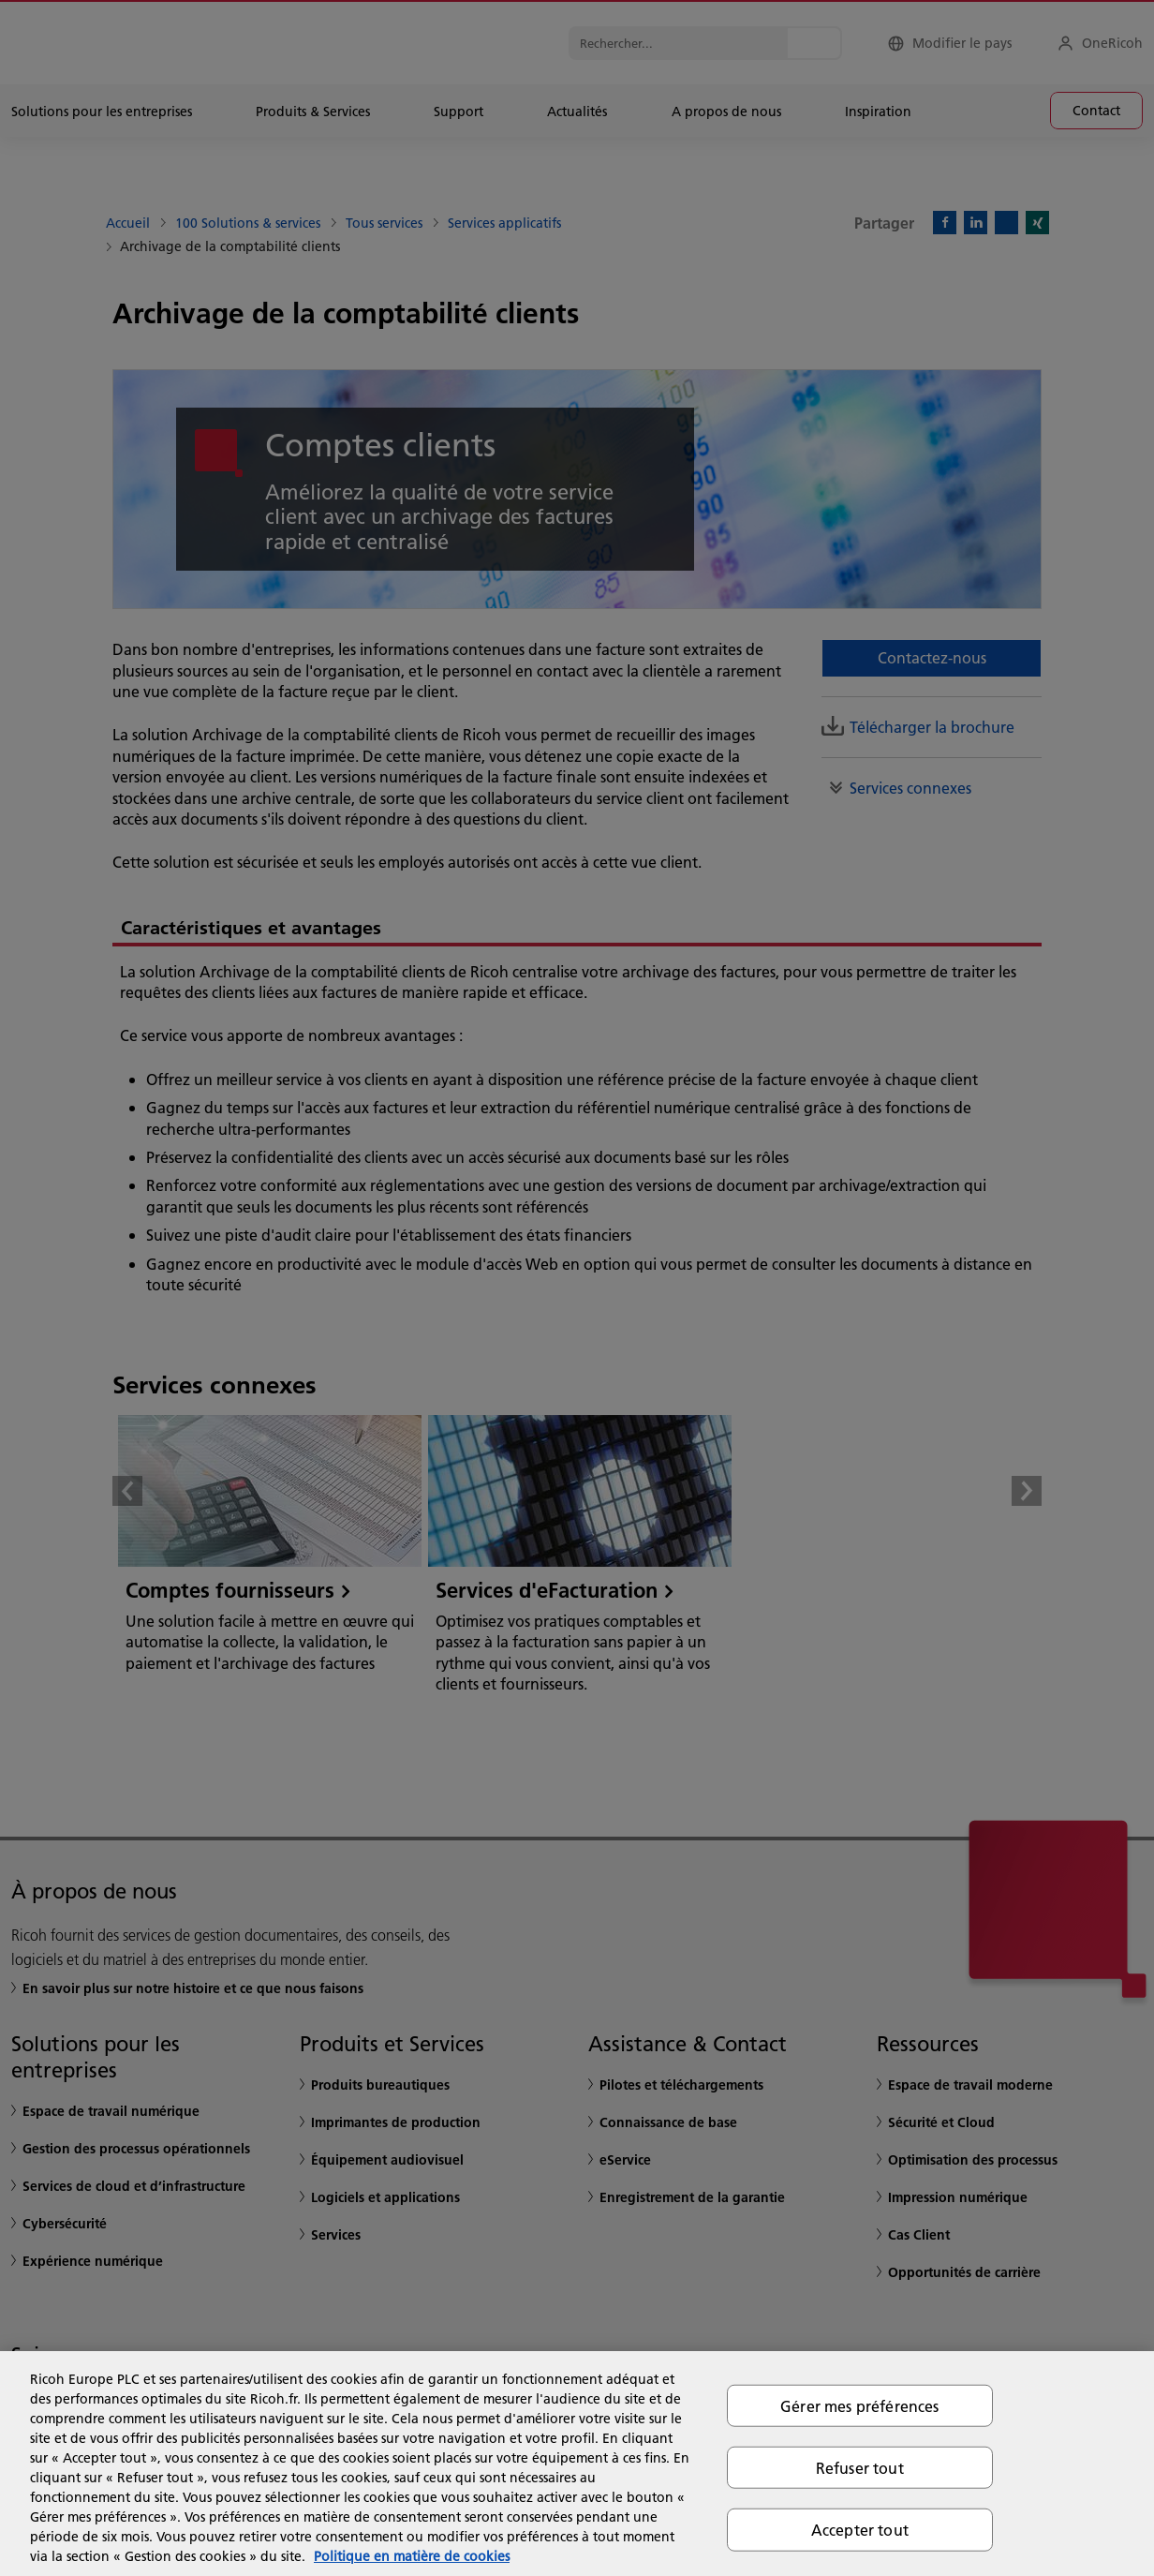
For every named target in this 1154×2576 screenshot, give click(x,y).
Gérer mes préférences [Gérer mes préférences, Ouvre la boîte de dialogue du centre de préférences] (859, 2406)
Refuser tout (860, 2468)
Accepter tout (860, 2529)
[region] (577, 2463)
